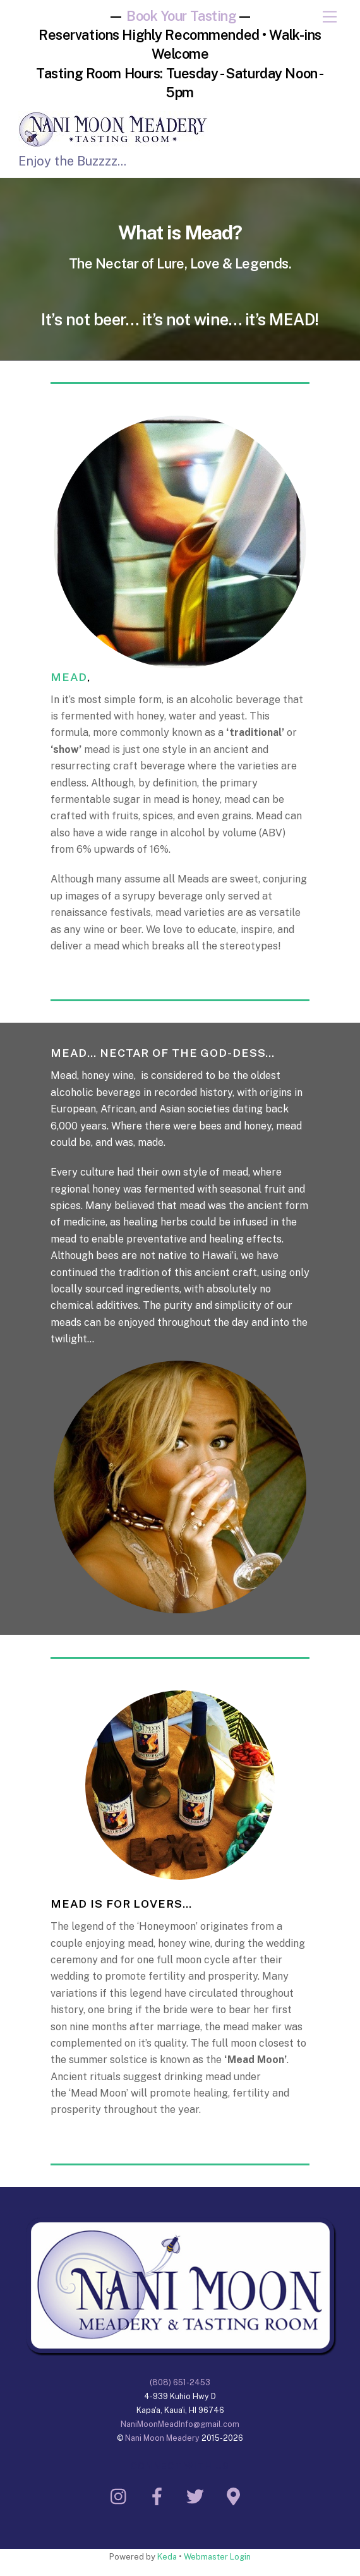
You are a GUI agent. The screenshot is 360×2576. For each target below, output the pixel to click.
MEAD (69, 676)
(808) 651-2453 (180, 2382)
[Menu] (329, 17)
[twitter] (197, 2495)
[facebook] (159, 2495)
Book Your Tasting (181, 16)
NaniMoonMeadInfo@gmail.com (180, 2424)
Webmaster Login (217, 2556)
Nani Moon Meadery (162, 2438)
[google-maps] (235, 2495)
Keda (167, 2556)
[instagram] (121, 2495)
